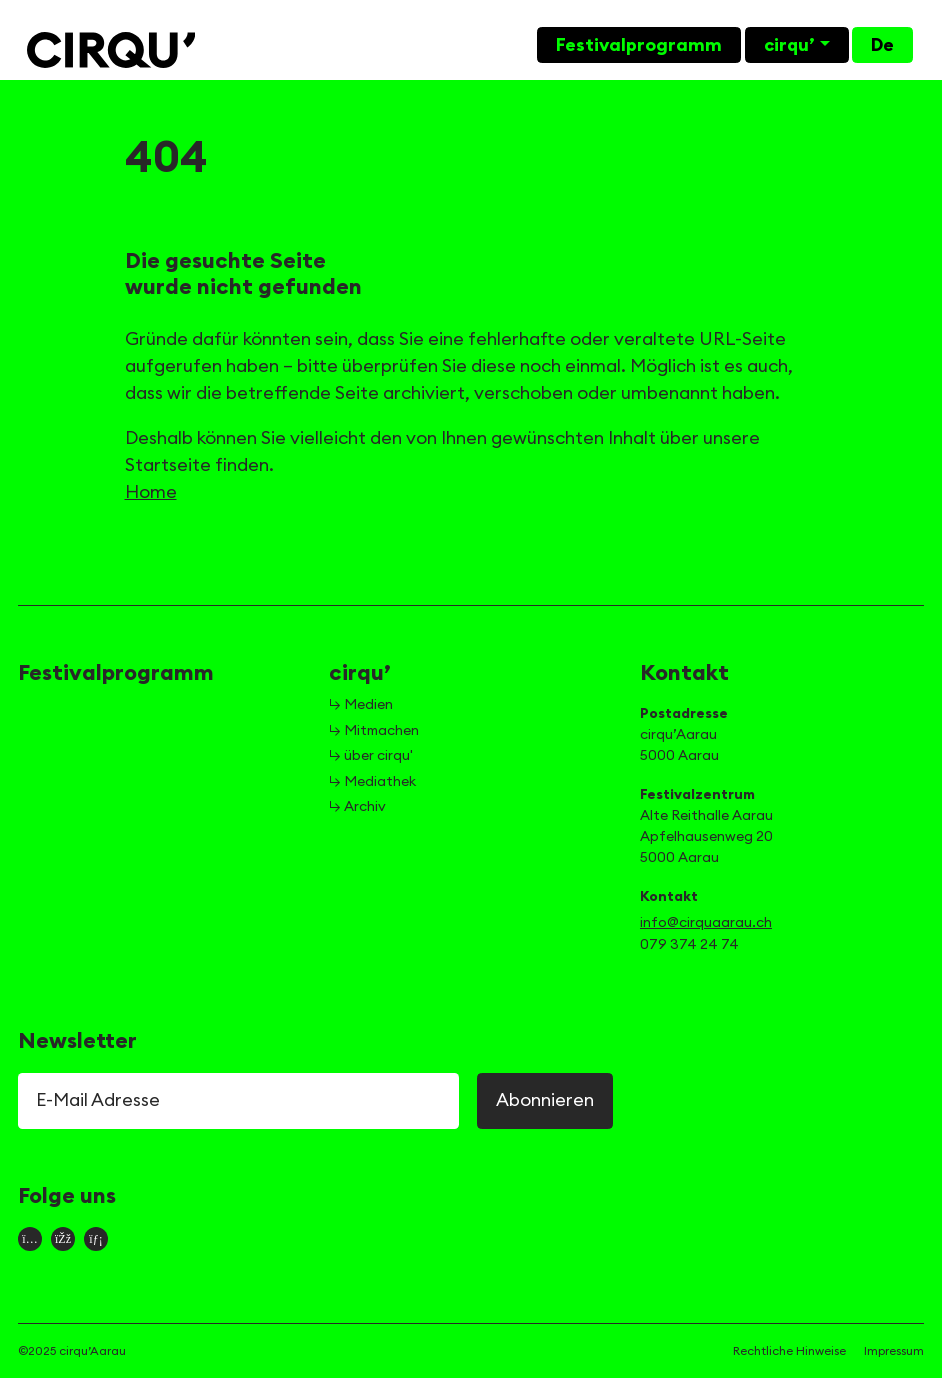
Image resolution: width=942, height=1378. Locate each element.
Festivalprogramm (639, 45)
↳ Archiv (357, 807)
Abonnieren (545, 1100)
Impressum (894, 1351)
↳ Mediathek (372, 782)
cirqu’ (789, 45)
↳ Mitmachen (374, 731)
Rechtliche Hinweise (789, 1351)
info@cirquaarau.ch (706, 923)
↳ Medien (361, 705)
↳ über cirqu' (371, 756)
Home (151, 492)
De (882, 45)
